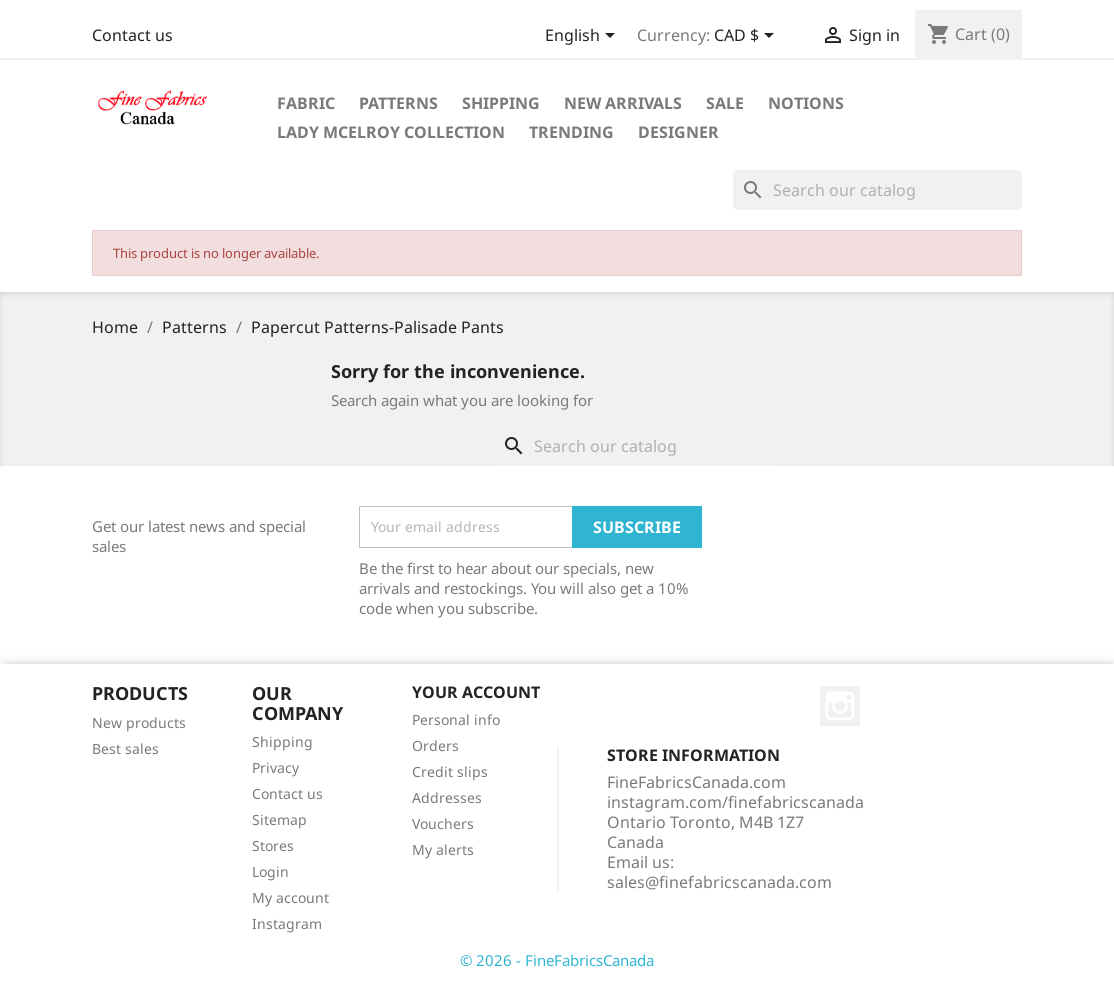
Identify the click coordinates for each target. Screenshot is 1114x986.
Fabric (306, 103)
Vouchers (443, 823)
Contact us (132, 35)
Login (270, 871)
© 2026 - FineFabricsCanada (557, 960)
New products (139, 722)
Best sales (125, 748)
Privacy (275, 767)
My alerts (443, 849)
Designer (678, 132)
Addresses (447, 797)
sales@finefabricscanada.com (719, 882)
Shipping (501, 103)
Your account (476, 692)
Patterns (398, 103)
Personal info (456, 719)
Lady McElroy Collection (391, 132)
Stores (273, 845)
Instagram (287, 923)
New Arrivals (623, 103)
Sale (725, 103)
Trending (571, 132)
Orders (435, 745)
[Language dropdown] (583, 37)
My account (290, 897)
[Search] (877, 190)
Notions (806, 103)
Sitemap (279, 819)
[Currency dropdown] (747, 37)
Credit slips (450, 771)
